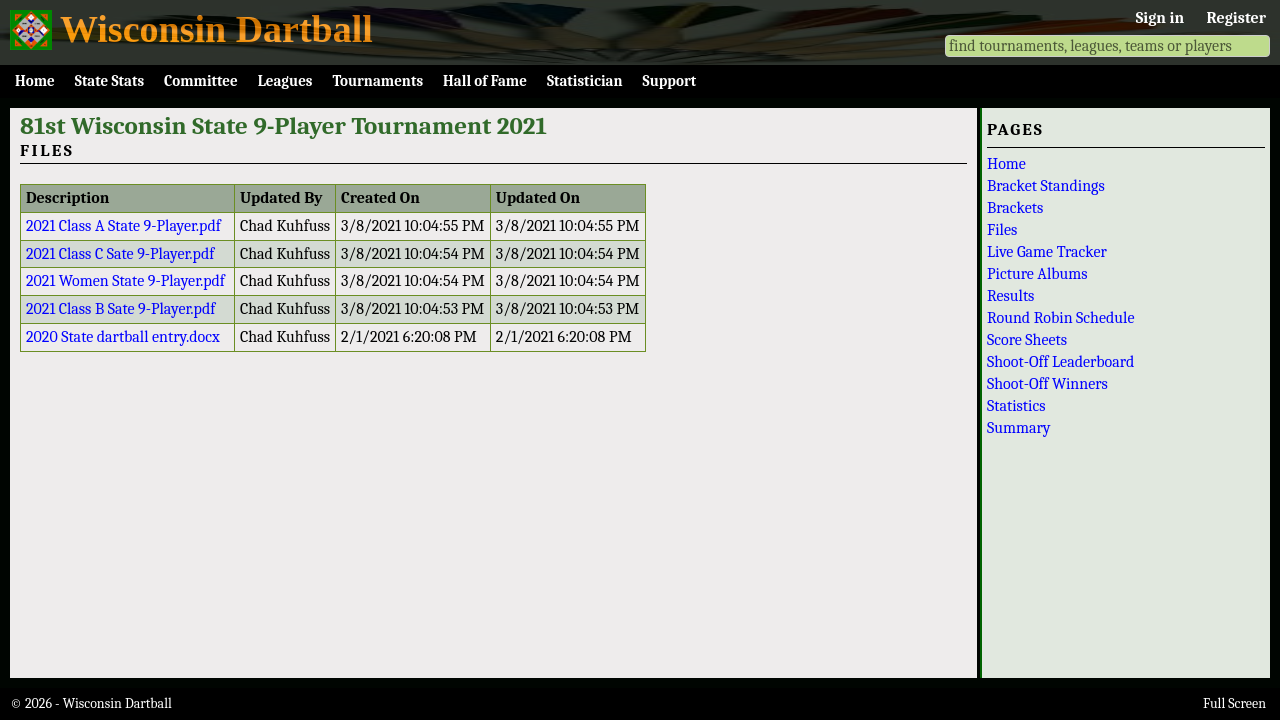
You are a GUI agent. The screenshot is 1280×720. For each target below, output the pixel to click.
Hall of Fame (485, 81)
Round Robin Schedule (1060, 318)
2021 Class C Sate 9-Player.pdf (120, 254)
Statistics (1016, 406)
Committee (201, 81)
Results (1010, 296)
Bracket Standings (1046, 186)
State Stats (109, 81)
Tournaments (377, 81)
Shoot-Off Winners (1047, 384)
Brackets (1015, 208)
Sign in (1160, 18)
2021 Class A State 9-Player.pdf (123, 226)
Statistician (585, 81)
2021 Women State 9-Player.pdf (125, 281)
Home (35, 81)
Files (1002, 230)
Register (1236, 18)
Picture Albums (1037, 274)
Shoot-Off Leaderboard (1060, 362)
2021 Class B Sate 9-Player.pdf (120, 309)
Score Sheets (1027, 340)
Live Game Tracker (1047, 252)
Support (670, 81)
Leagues (285, 81)
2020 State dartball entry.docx (123, 337)
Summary (1019, 428)
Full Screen (1234, 703)
